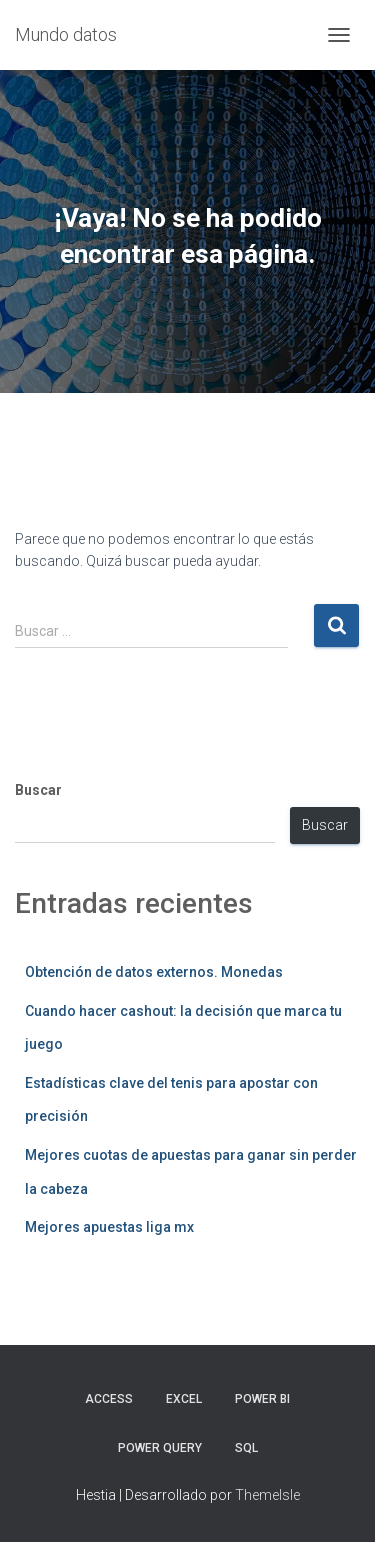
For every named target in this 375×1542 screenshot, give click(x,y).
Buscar (38, 790)
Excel (184, 1399)
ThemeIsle (267, 1495)
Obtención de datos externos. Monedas (154, 972)
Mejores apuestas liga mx (109, 1227)
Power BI (262, 1399)
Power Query (160, 1448)
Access (109, 1399)
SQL (246, 1448)
